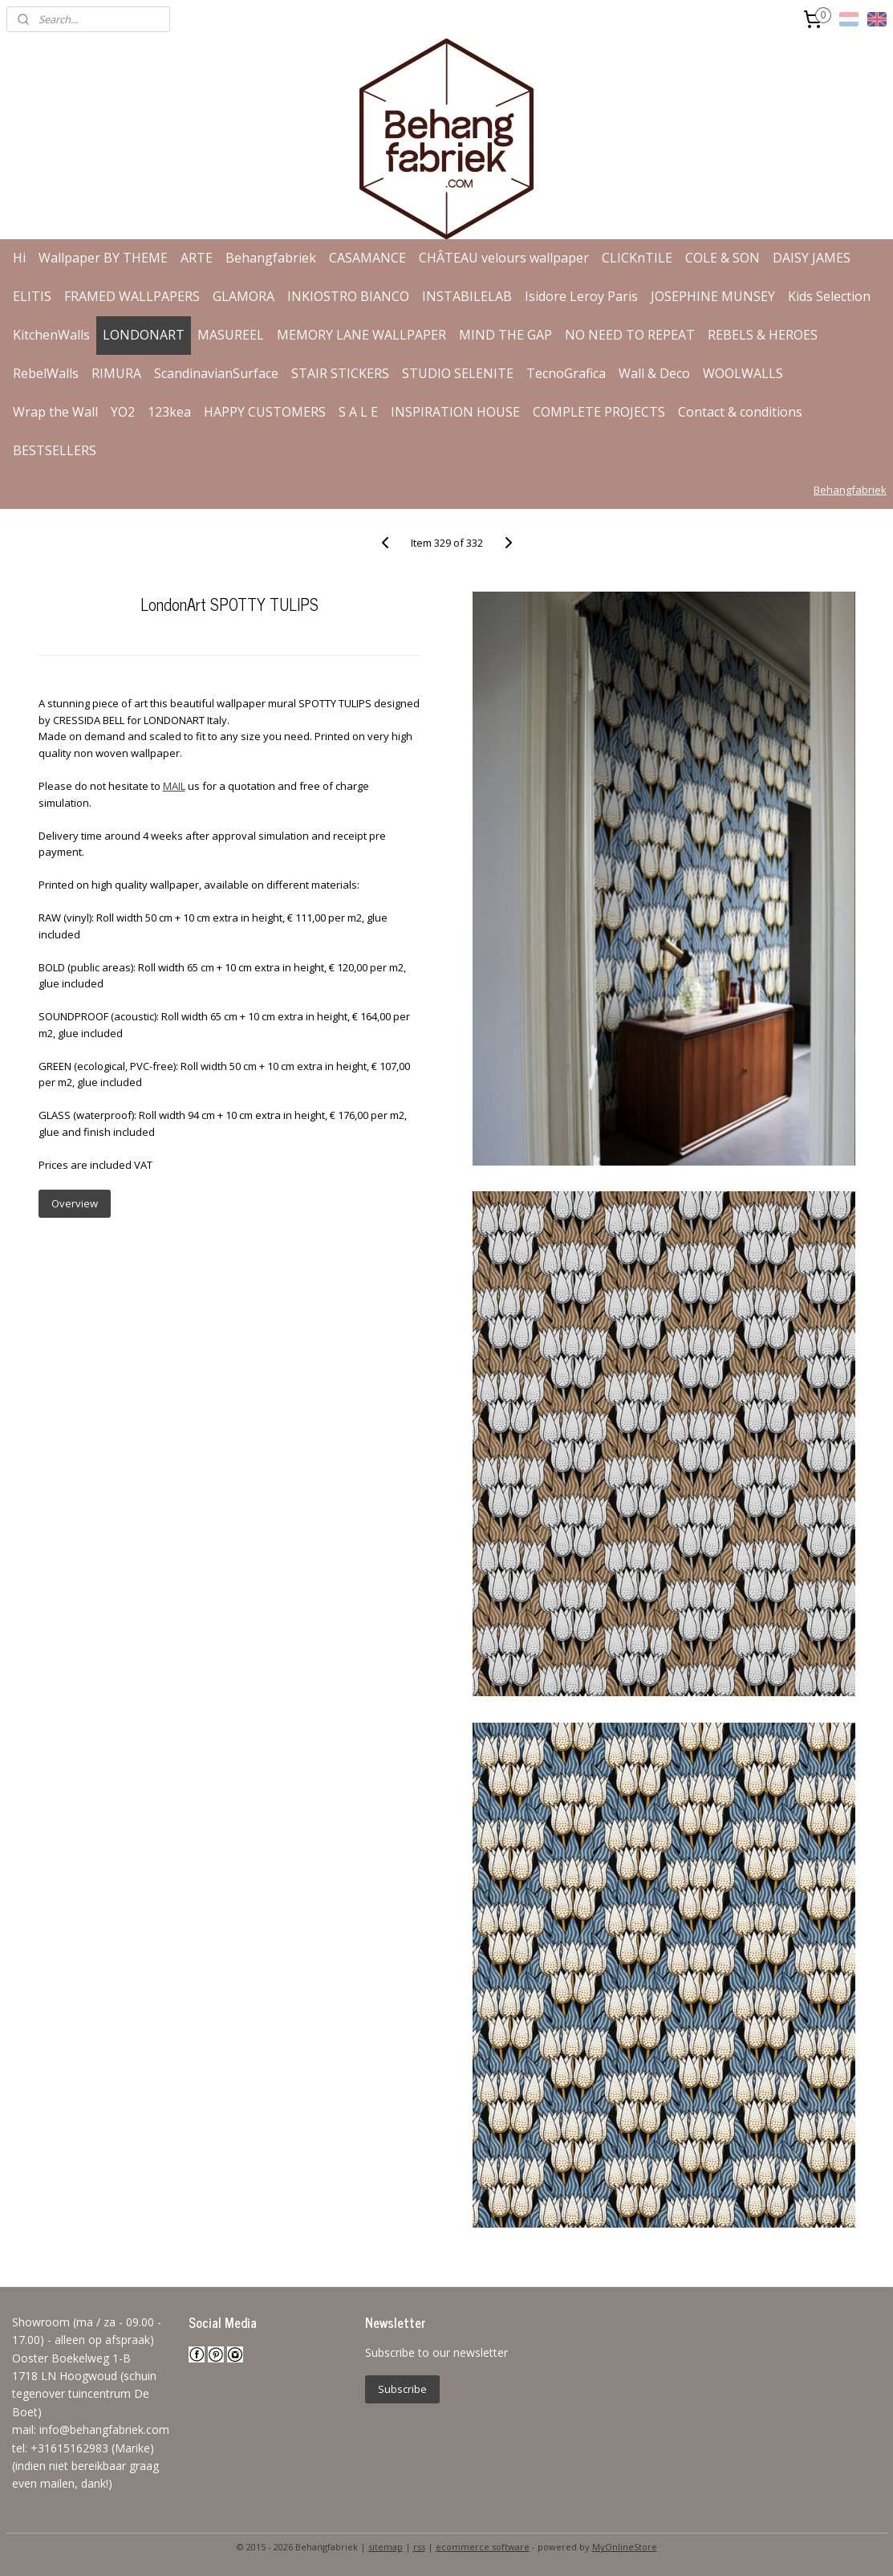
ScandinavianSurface (216, 373)
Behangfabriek (270, 258)
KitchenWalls (51, 335)
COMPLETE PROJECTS (599, 412)
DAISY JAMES (811, 258)
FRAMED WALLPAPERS (132, 296)
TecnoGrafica (566, 373)
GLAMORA (243, 296)
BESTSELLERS (54, 450)
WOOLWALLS (743, 373)
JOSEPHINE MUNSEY (713, 296)
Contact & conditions (740, 412)
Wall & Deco (654, 373)
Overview (74, 1203)
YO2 (123, 412)
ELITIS (32, 296)
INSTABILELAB (467, 296)
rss (419, 2547)
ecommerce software (483, 2547)
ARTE (197, 258)
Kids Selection (829, 296)
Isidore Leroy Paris (581, 296)
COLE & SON (722, 258)
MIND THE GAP (505, 335)
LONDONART (144, 335)
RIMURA (116, 373)
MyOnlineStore (624, 2547)
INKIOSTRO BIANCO (348, 296)
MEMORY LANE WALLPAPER (361, 335)
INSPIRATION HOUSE (455, 412)
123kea (169, 412)
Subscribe (402, 2389)
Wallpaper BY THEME (103, 258)
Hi (19, 258)
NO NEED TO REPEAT (630, 335)
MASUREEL (230, 335)
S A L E (358, 412)
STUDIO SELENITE (457, 373)
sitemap (385, 2547)
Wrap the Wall (55, 412)
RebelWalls (46, 373)
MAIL (174, 786)
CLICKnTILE (637, 258)
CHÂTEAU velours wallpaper (504, 258)
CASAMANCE (367, 258)
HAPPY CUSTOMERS (265, 412)
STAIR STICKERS (340, 373)
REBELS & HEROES (763, 335)
